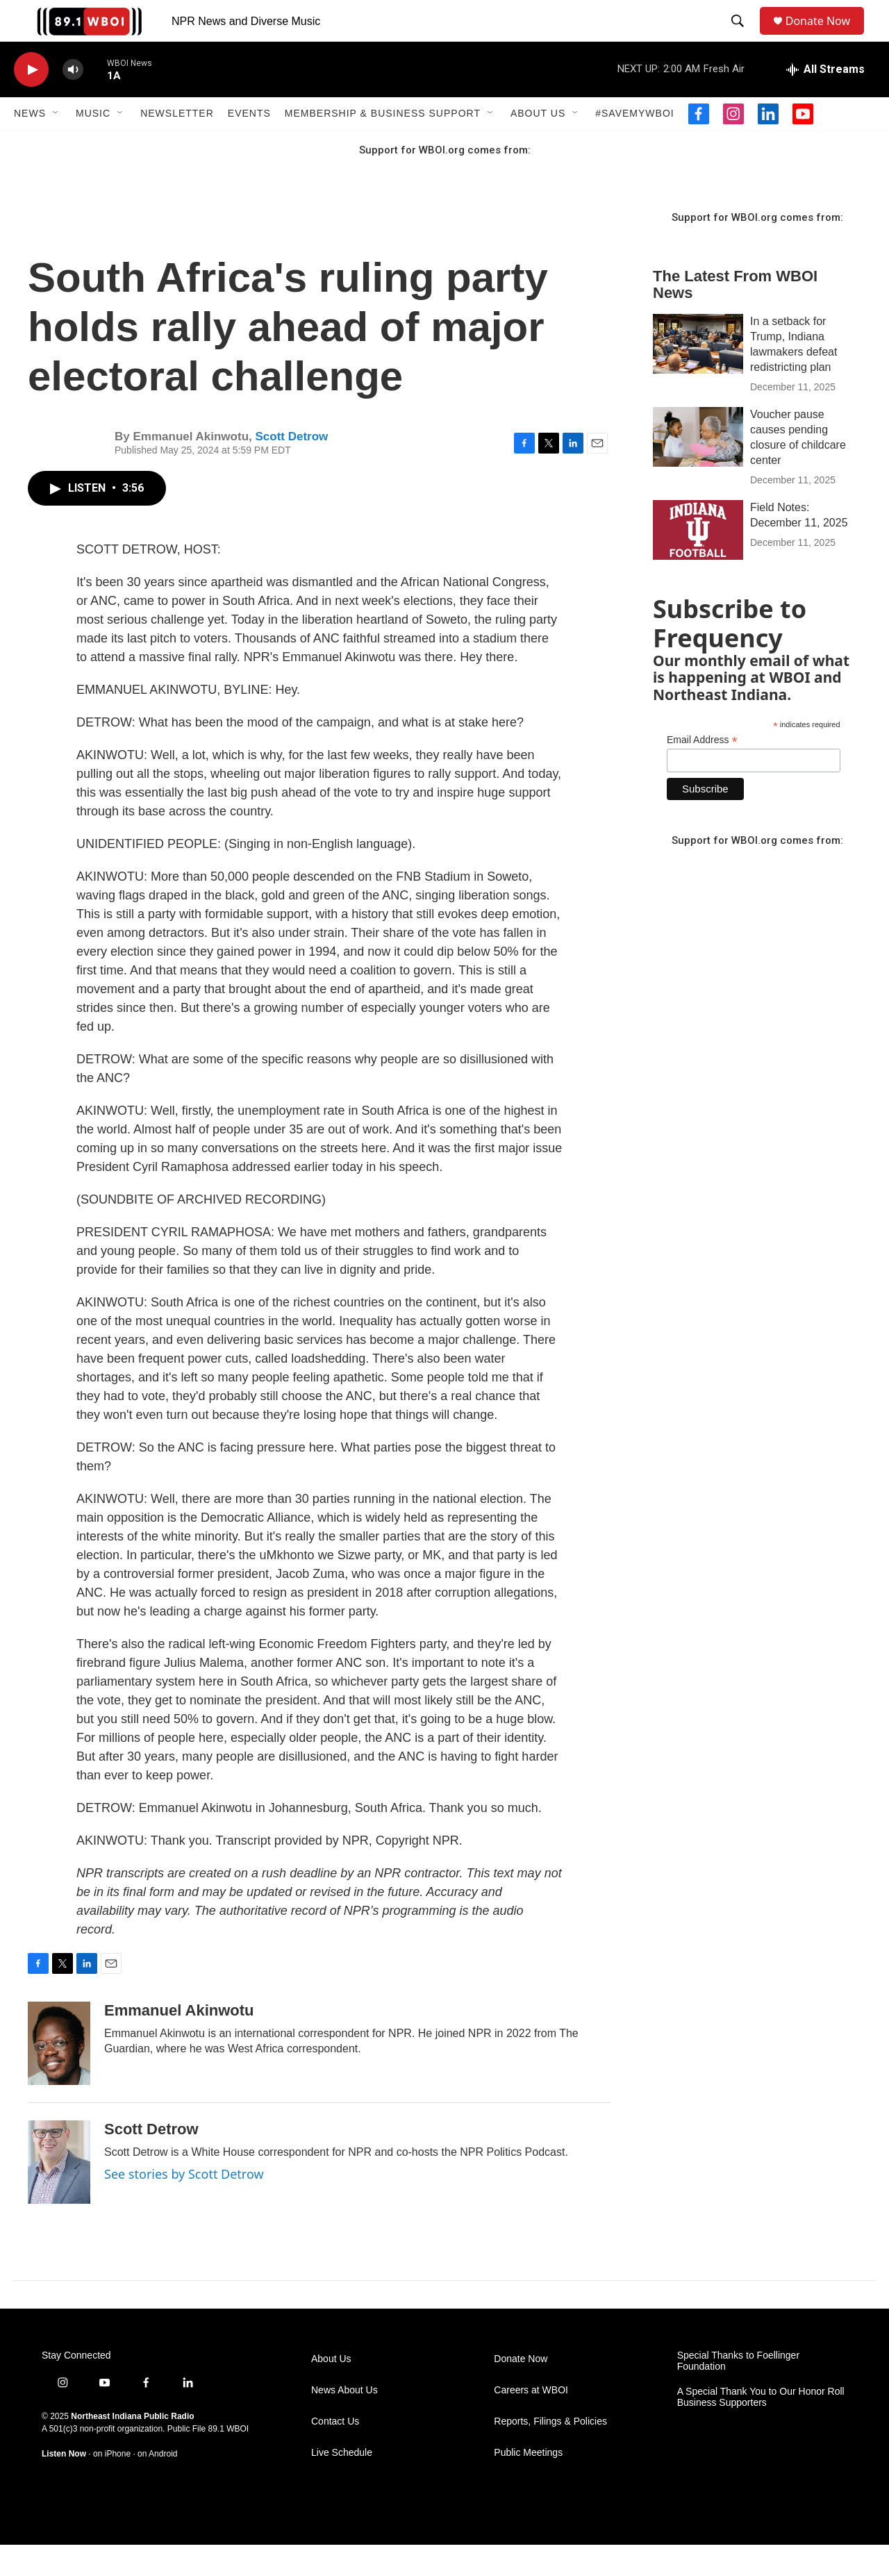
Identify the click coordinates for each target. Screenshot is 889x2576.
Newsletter (177, 144)
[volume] (73, 101)
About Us (537, 144)
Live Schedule (341, 2484)
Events (249, 144)
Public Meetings (528, 2484)
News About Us (344, 2421)
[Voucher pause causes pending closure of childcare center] (698, 468)
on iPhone (112, 2485)
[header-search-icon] (740, 37)
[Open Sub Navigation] (56, 144)
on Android (157, 2485)
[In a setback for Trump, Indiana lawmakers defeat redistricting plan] (698, 375)
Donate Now (824, 36)
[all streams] (825, 100)
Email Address (702, 771)
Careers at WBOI (531, 2421)
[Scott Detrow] (59, 2193)
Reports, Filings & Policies (550, 2453)
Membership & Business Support (383, 144)
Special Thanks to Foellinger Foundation (738, 2392)
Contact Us (335, 2453)
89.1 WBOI (228, 2460)
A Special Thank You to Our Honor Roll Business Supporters (761, 2428)
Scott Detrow (291, 467)
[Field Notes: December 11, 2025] (698, 561)
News (30, 144)
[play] (31, 101)
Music (93, 144)
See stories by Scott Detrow (184, 2205)
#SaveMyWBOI (634, 144)
